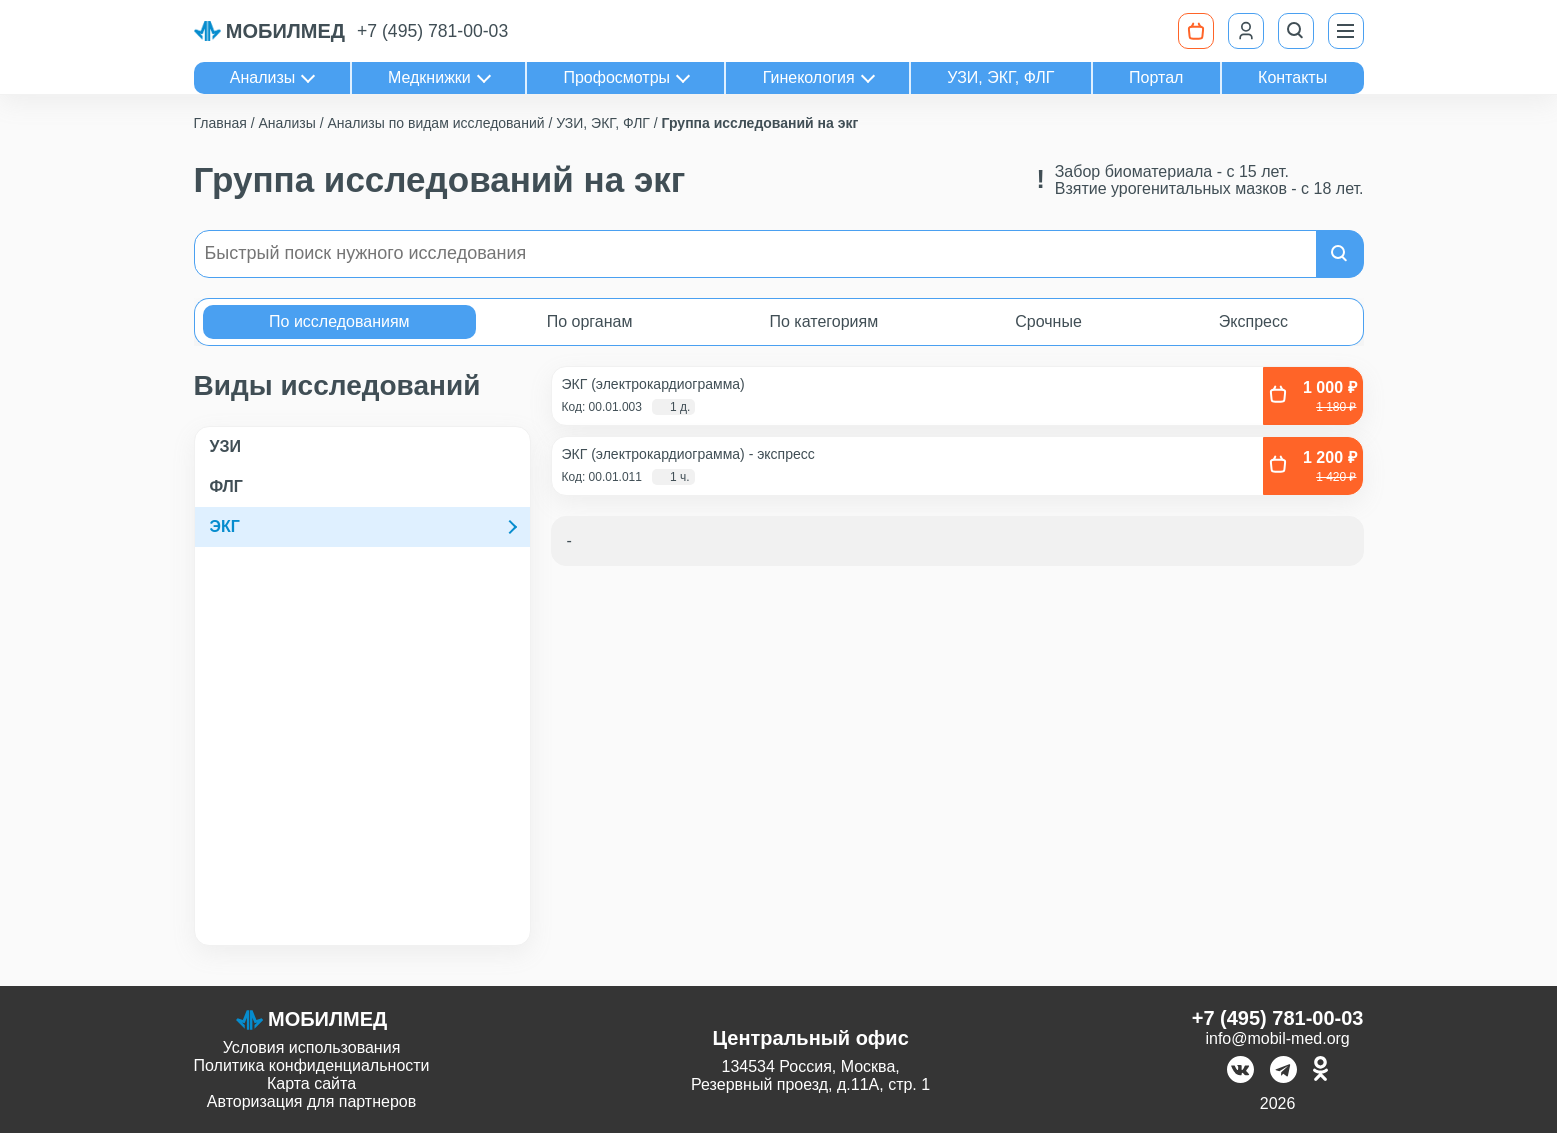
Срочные (1048, 321)
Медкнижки (429, 77)
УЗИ (225, 446)
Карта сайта (311, 1083)
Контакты (1292, 77)
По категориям (823, 321)
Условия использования (312, 1047)
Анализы (263, 77)
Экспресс (1253, 321)
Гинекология (809, 77)
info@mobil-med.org (1277, 1038)
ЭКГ (225, 526)
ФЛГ (226, 486)
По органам (590, 321)
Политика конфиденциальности (312, 1065)
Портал (1156, 77)
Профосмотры (616, 77)
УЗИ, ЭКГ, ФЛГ (1000, 77)
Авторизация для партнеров (311, 1101)
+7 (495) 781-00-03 (432, 31)
